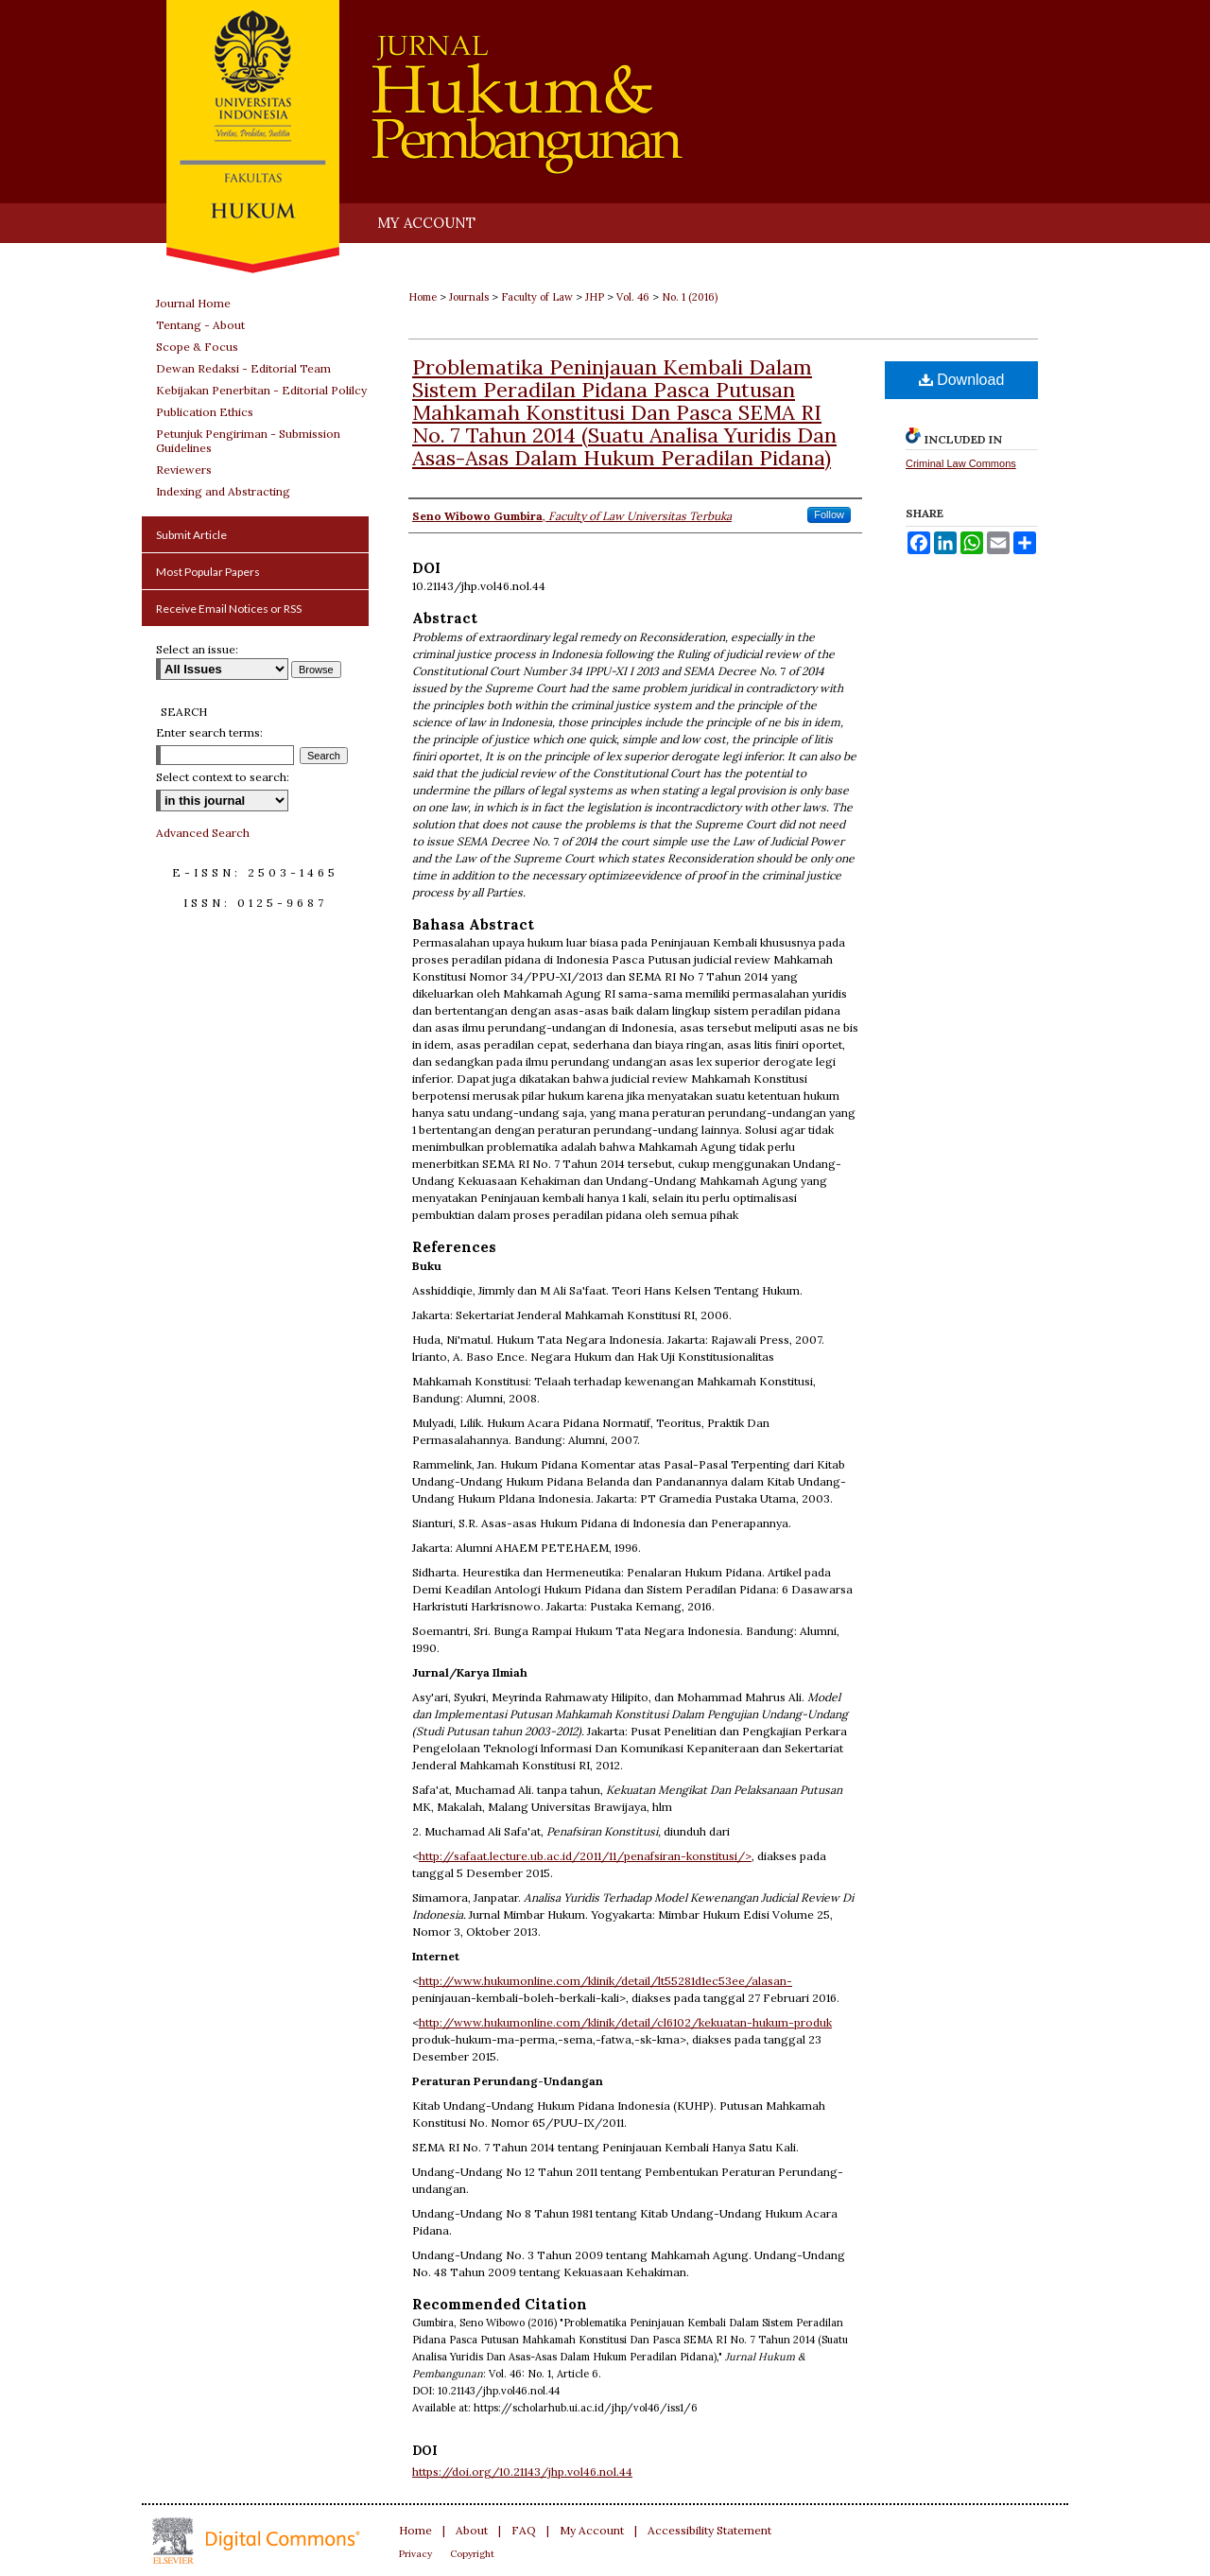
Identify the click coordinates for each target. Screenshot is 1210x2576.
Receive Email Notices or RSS (229, 608)
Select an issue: (197, 649)
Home (422, 297)
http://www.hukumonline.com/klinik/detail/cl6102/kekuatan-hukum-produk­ (625, 2022)
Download (962, 380)
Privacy (415, 2554)
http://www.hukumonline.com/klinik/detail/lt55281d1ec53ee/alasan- (605, 1981)
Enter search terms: (209, 732)
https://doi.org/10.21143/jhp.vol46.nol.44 (522, 2471)
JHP (594, 297)
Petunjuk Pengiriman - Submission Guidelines (248, 440)
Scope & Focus (197, 346)
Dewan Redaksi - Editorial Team (243, 368)
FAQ (523, 2530)
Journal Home (193, 303)
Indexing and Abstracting (223, 491)
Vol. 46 (632, 297)
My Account (592, 2530)
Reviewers (184, 469)
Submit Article (191, 535)
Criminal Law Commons (961, 463)
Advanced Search (203, 833)
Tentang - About (200, 325)
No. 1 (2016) (689, 297)
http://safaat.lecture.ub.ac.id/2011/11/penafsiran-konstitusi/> (585, 1856)
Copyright (472, 2554)
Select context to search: (222, 777)
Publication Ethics (204, 412)
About (472, 2530)
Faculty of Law (537, 297)
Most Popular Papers (208, 572)
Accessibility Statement (709, 2530)
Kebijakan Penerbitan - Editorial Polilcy (261, 390)
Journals (469, 297)
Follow (829, 514)
